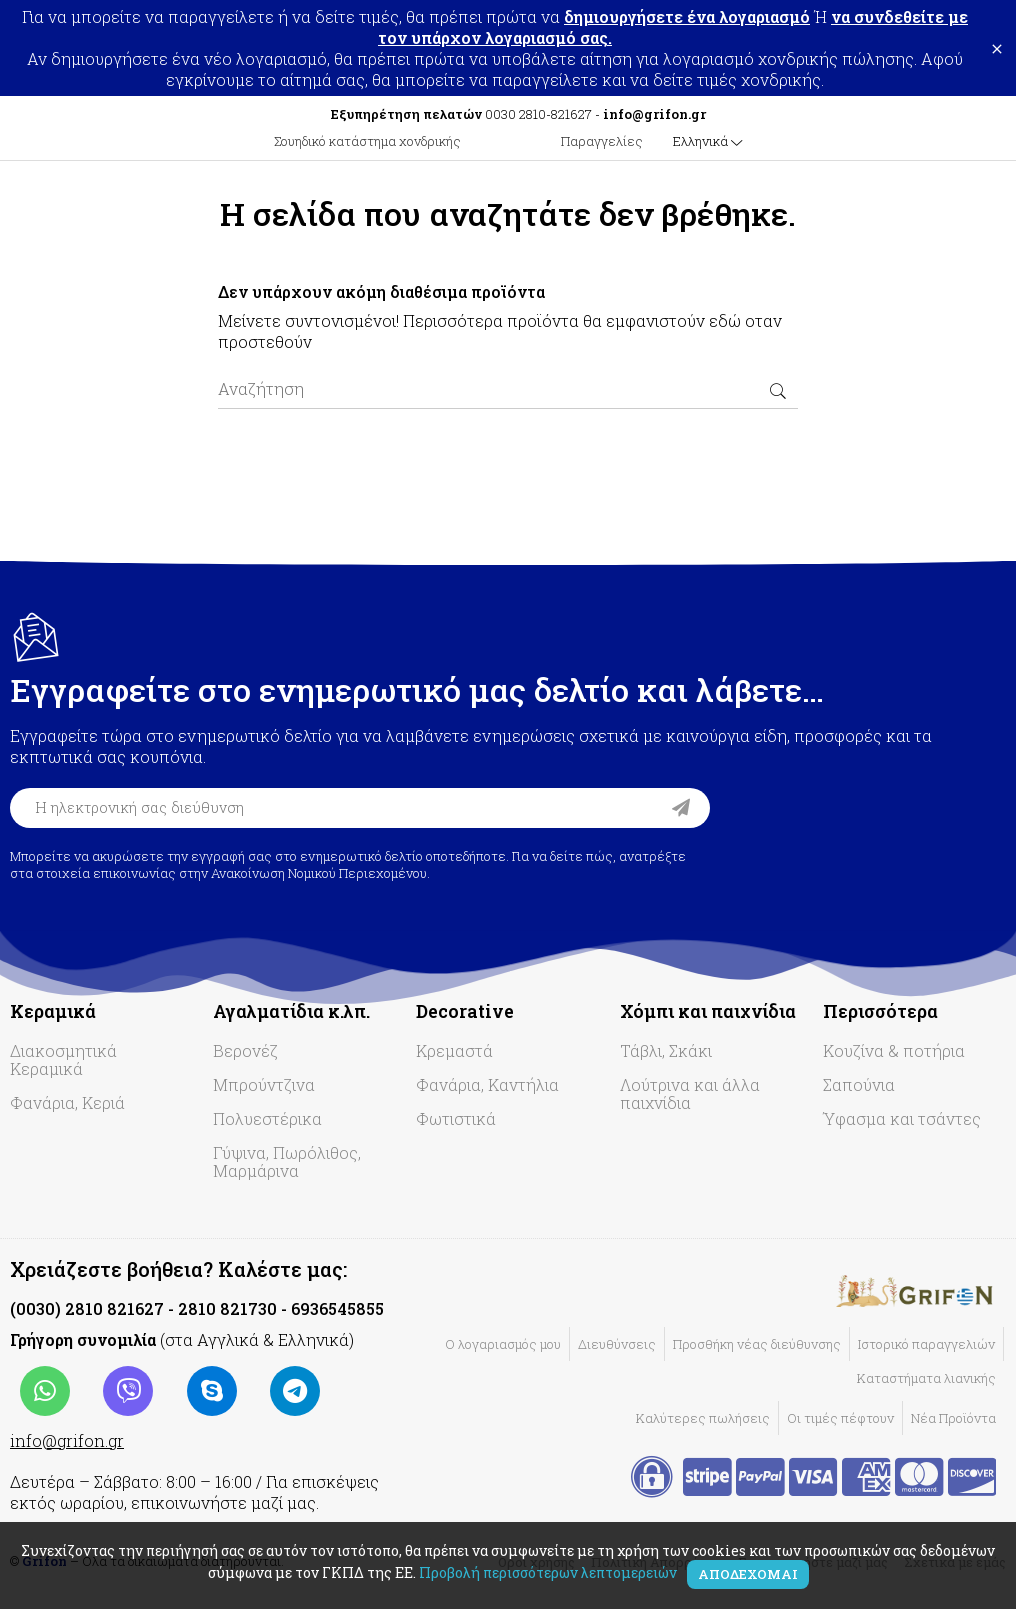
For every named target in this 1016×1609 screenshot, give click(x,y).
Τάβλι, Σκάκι (666, 1050)
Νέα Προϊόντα (953, 1418)
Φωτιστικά (456, 1118)
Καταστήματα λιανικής (926, 1378)
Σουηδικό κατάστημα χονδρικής (367, 141)
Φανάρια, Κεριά (67, 1102)
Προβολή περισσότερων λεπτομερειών (548, 1572)
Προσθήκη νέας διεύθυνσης (757, 1344)
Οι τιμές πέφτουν (840, 1418)
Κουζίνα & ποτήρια (894, 1050)
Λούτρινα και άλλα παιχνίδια (690, 1093)
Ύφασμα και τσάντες (902, 1118)
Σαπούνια (859, 1084)
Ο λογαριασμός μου (503, 1344)
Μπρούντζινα (264, 1084)
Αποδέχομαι (748, 1574)
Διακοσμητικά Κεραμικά (63, 1059)
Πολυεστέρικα (267, 1118)
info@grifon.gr (67, 1440)
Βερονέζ (245, 1050)
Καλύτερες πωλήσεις (703, 1418)
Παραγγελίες (602, 141)
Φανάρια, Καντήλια (487, 1084)
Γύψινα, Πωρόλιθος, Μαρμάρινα (287, 1161)
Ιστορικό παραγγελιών (926, 1344)
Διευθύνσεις (617, 1344)
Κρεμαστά (454, 1050)
